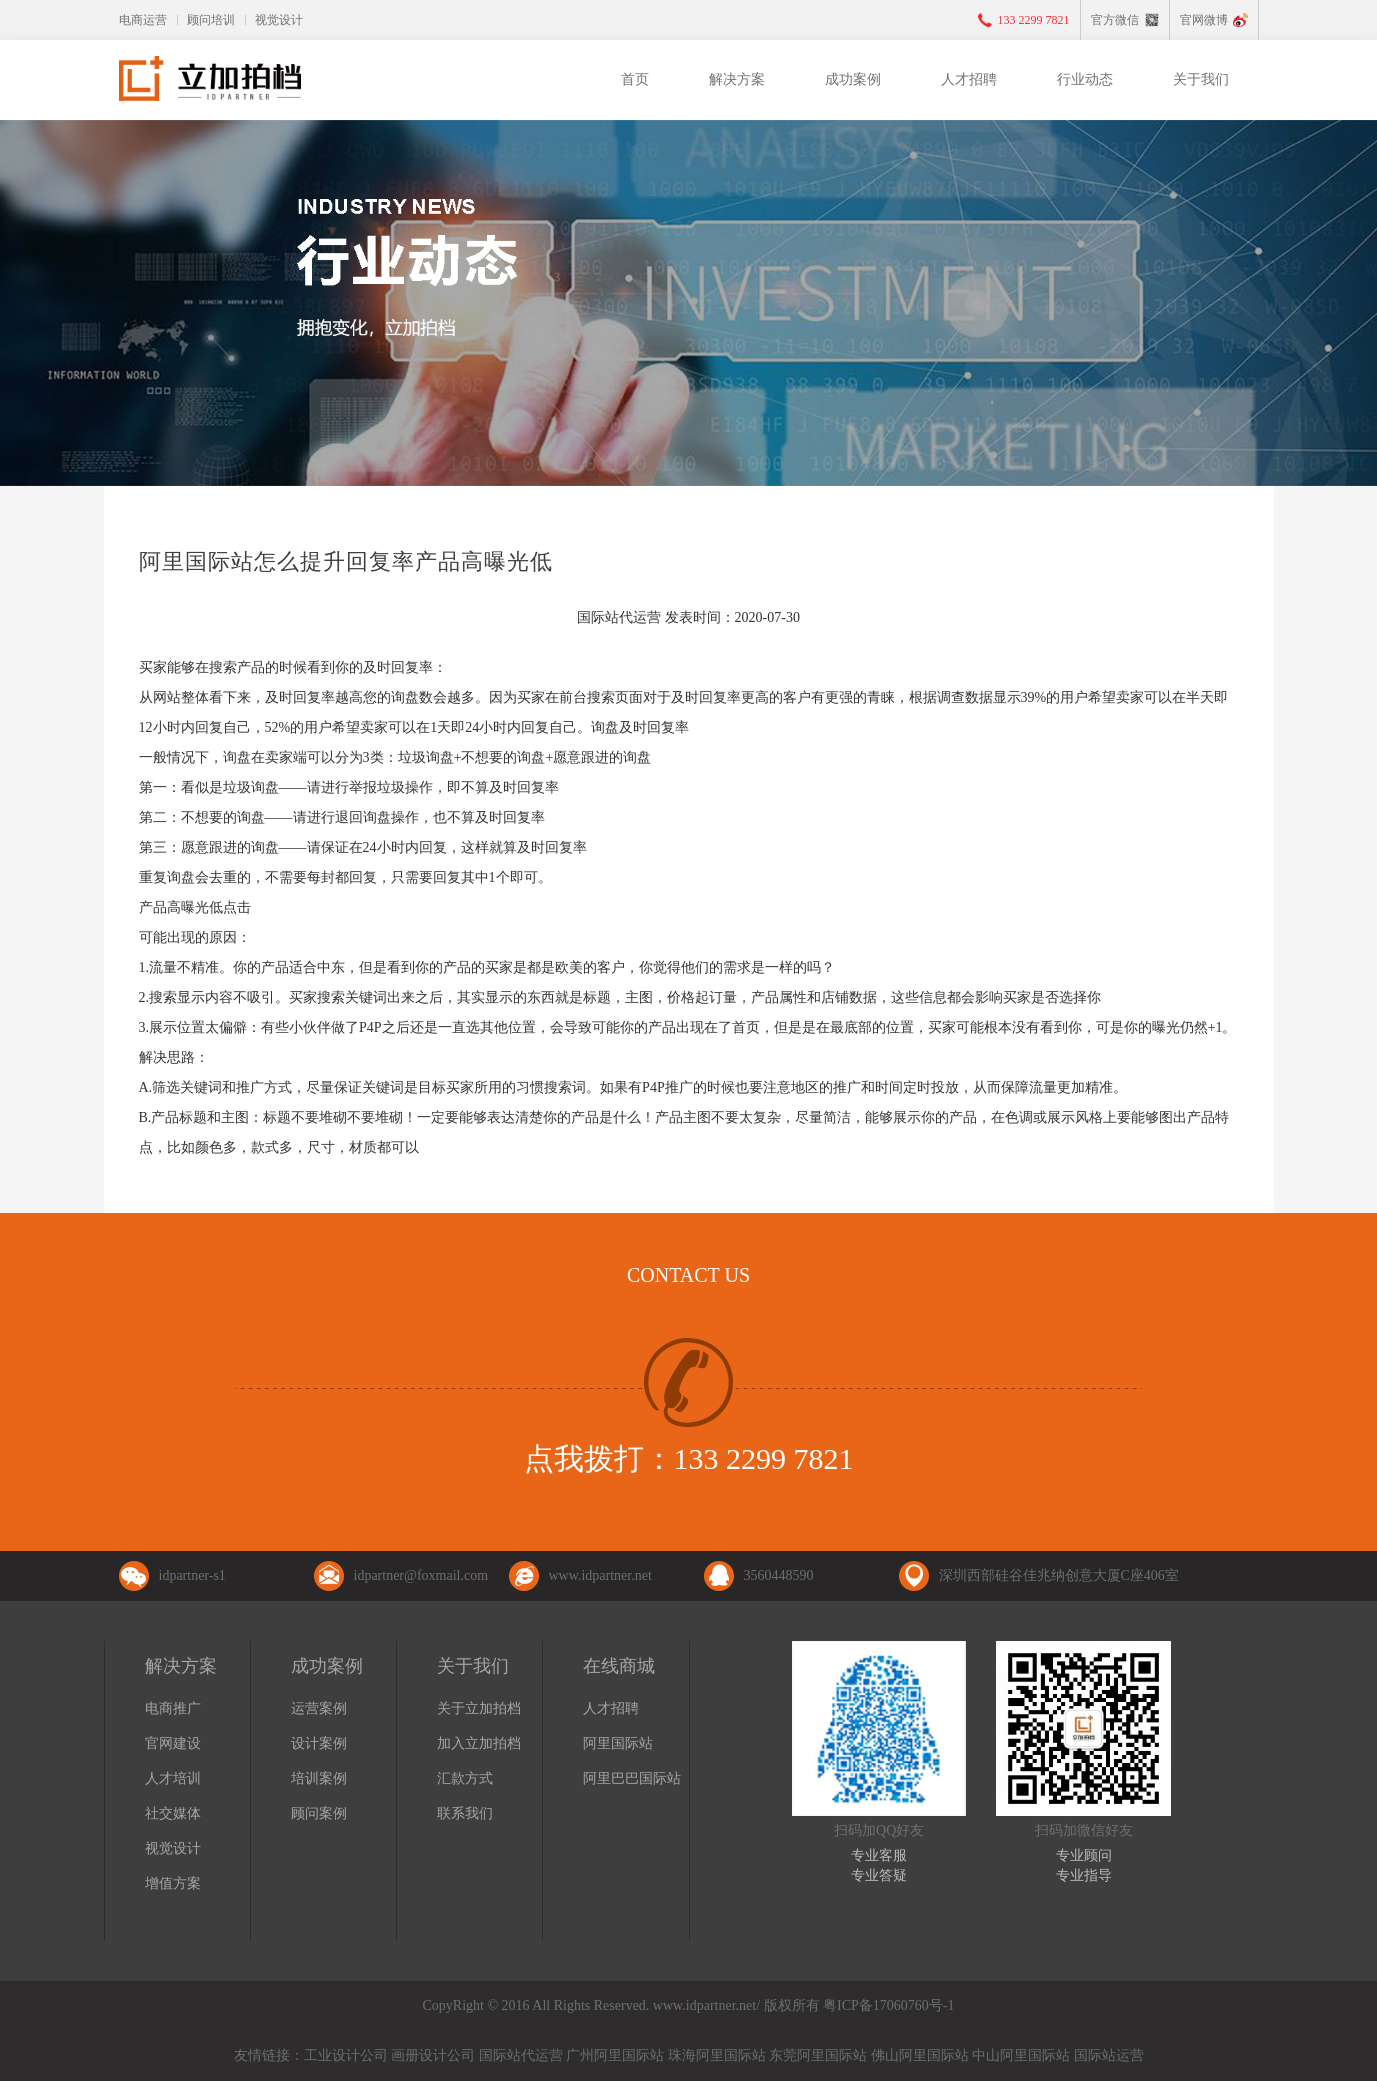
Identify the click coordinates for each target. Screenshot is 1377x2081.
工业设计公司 (346, 2055)
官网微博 (1204, 20)
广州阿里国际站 (615, 2055)
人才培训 (173, 1778)
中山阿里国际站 (1021, 2055)
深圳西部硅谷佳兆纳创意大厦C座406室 (1059, 1575)
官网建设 (173, 1743)
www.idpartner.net (600, 1575)
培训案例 (319, 1778)
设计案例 (319, 1743)
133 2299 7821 (1034, 20)
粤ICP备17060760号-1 (888, 2005)
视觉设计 (279, 20)
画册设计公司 (433, 2055)
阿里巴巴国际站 (632, 1778)
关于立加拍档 (479, 1708)
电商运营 (143, 20)
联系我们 (465, 1813)
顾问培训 (211, 20)
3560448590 (779, 1575)
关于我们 (1201, 79)
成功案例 (853, 79)
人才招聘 (969, 79)
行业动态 (1085, 79)
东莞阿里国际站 (818, 2055)
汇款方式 (465, 1778)
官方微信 (1115, 20)
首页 (635, 79)
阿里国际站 (618, 1743)
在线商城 (619, 1666)
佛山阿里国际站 (920, 2055)
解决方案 (737, 79)
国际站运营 (1109, 2055)
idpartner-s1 (192, 1575)
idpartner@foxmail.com (421, 1575)
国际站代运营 (521, 2055)
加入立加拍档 (479, 1743)
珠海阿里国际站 (717, 2055)
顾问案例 (319, 1813)
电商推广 (173, 1708)
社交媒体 (173, 1813)
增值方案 (173, 1883)
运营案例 (319, 1708)
